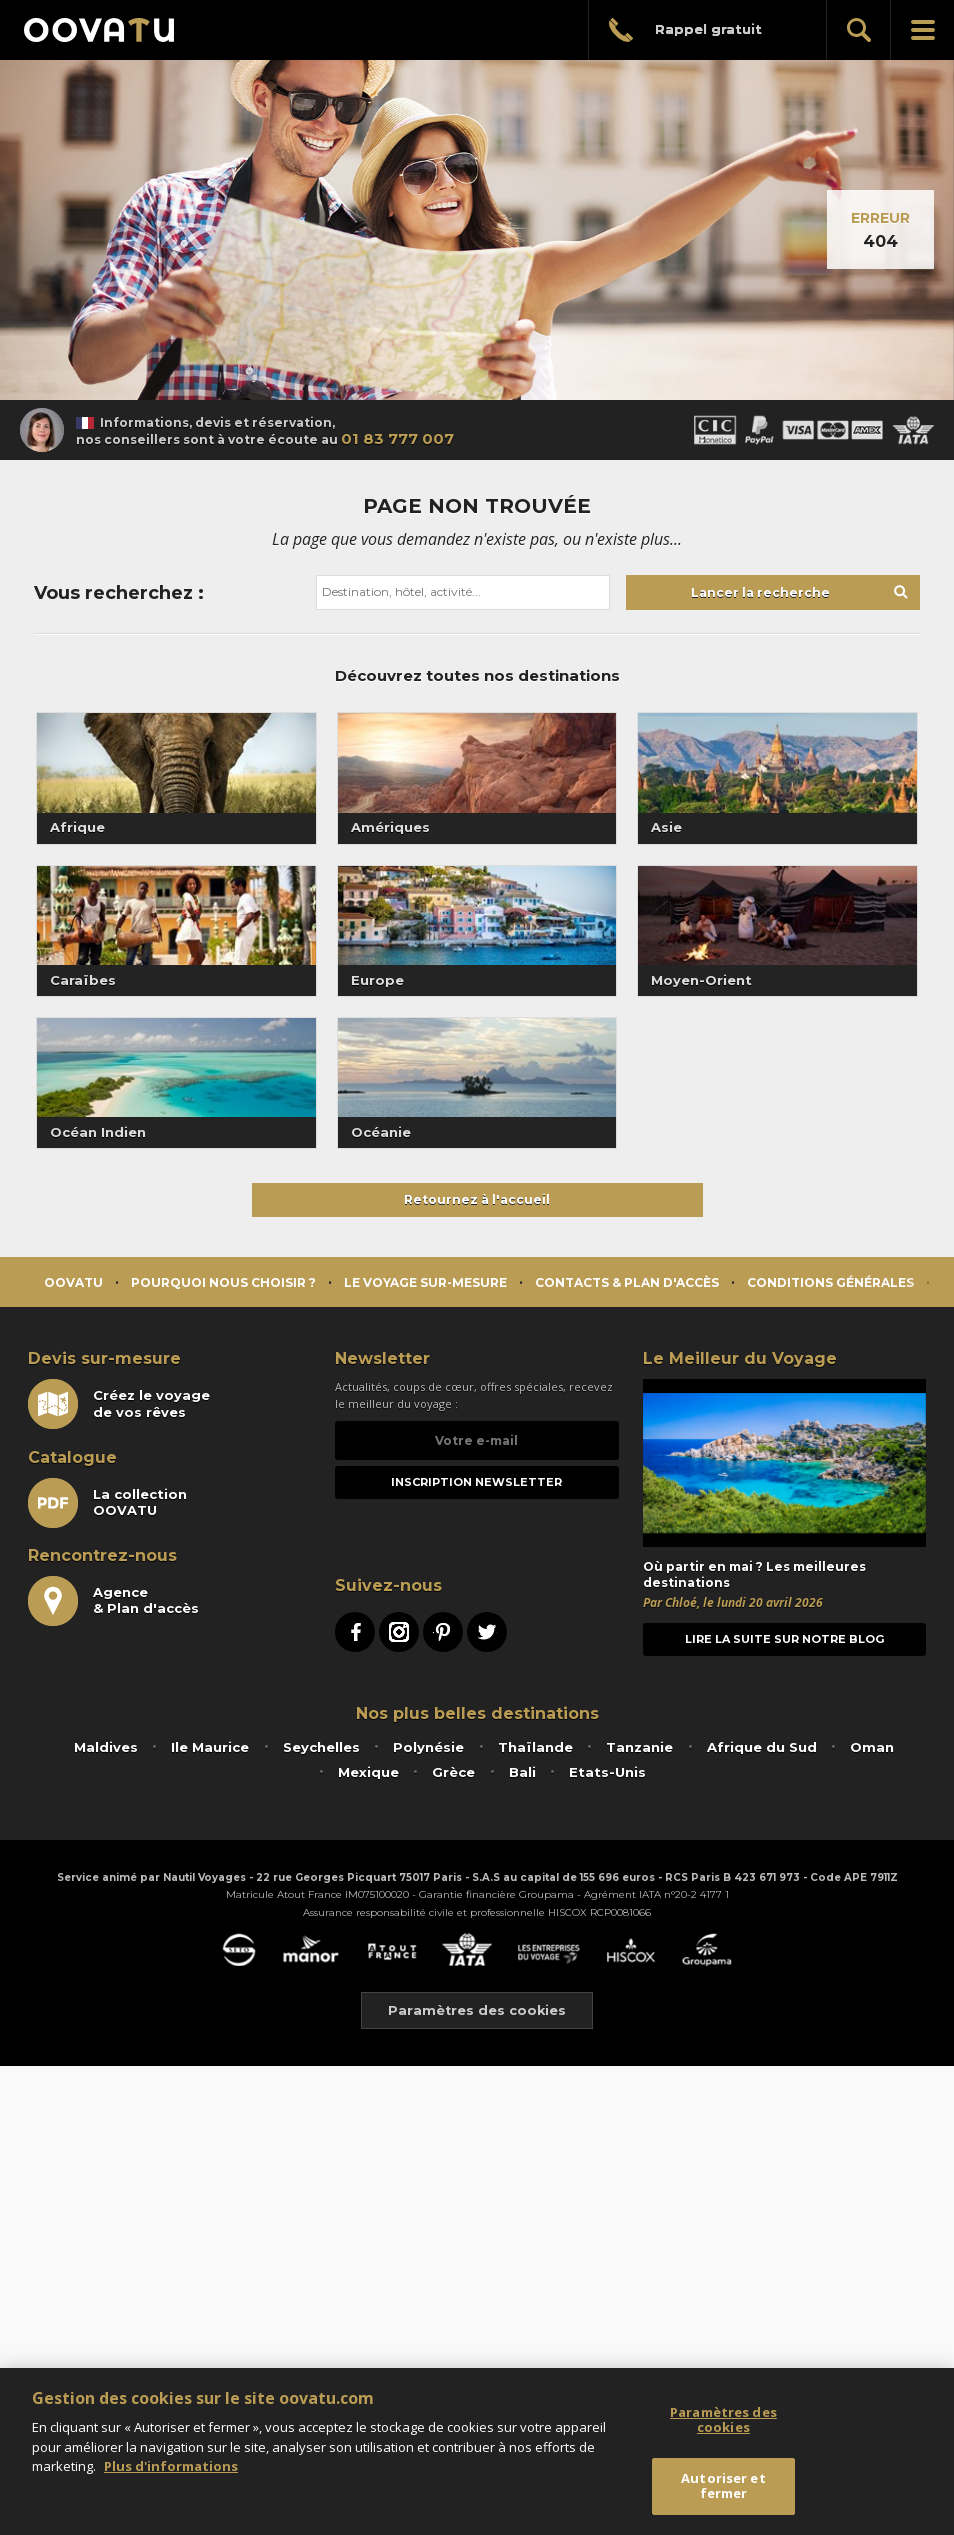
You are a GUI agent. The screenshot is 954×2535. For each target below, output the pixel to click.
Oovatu (73, 1282)
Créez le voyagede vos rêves (119, 1404)
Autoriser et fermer (723, 2486)
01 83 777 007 (397, 438)
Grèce (453, 1772)
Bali (522, 1772)
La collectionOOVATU (107, 1503)
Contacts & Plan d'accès (627, 1282)
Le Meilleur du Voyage (740, 1358)
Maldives (106, 1747)
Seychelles (321, 1747)
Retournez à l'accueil (477, 1199)
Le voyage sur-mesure (425, 1282)
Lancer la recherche (760, 592)
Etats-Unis (607, 1772)
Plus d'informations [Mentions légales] (171, 2466)
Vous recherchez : (119, 593)
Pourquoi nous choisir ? (223, 1282)
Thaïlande (535, 1747)
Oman (872, 1747)
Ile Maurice (210, 1747)
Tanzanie (639, 1747)
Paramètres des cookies (477, 2010)
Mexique (368, 1772)
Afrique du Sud (762, 1747)
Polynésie (428, 1747)
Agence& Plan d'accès (113, 1601)
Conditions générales (830, 1282)
